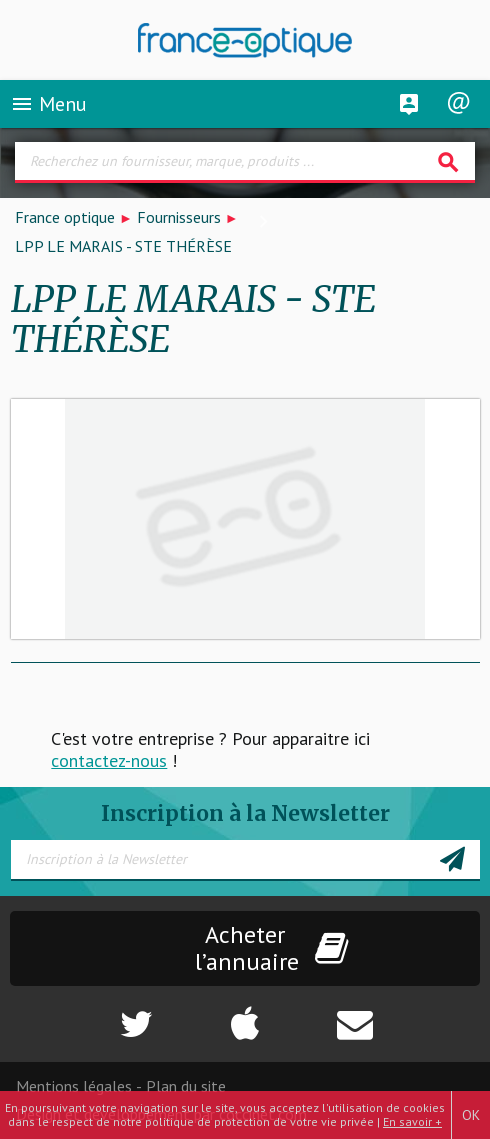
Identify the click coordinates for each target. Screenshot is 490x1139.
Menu (48, 104)
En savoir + (412, 1121)
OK (471, 1115)
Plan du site (186, 1086)
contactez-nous (109, 760)
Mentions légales (74, 1086)
